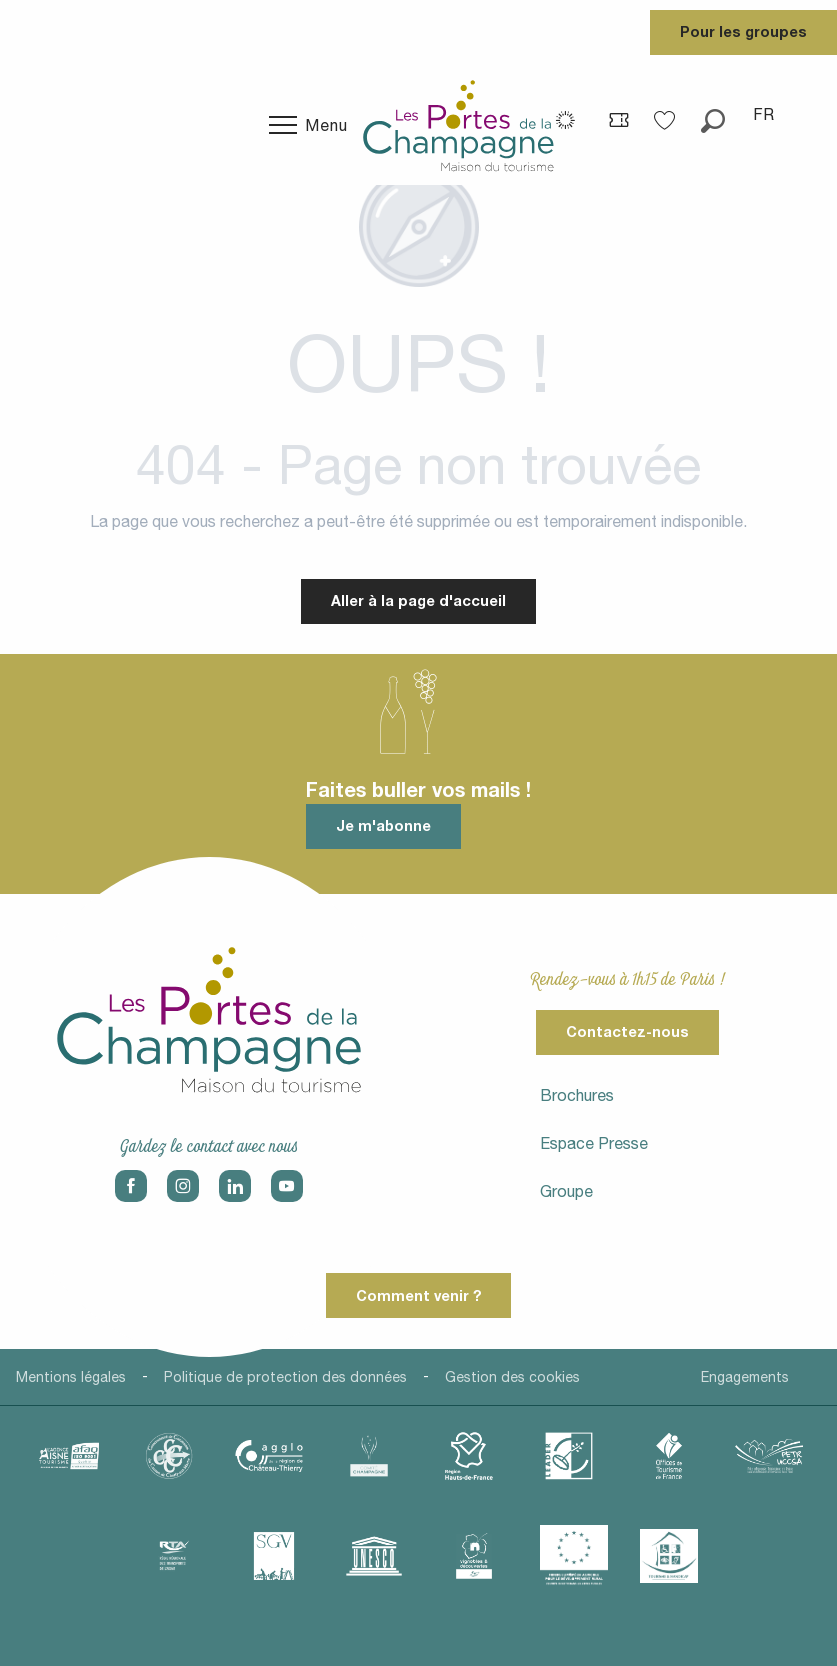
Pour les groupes (743, 31)
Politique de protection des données (285, 1377)
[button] (713, 114)
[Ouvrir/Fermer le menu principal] (308, 125)
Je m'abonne (383, 825)
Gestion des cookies (512, 1377)
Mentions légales (71, 1377)
